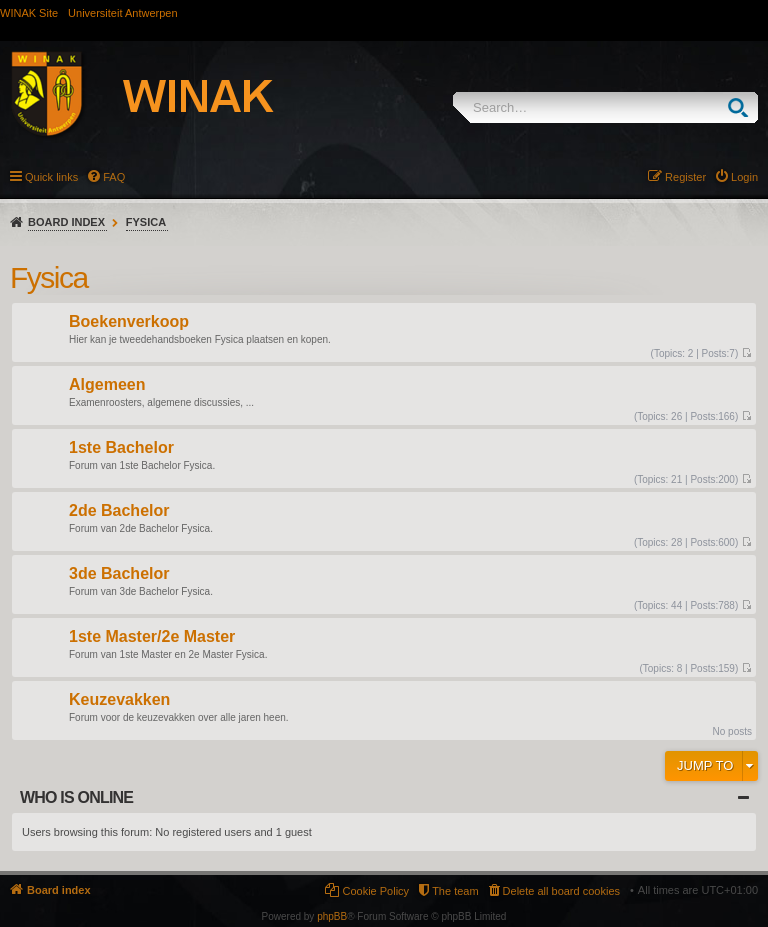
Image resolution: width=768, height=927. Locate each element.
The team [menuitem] (455, 891)
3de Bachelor (119, 574)
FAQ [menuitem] (114, 177)
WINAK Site (29, 13)
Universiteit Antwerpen (122, 13)
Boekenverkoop (129, 322)
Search (742, 107)
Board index (66, 222)
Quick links (51, 177)
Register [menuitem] (685, 177)
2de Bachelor (119, 511)
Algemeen (107, 385)
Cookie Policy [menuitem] (375, 891)
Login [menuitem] (744, 177)
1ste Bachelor (121, 448)
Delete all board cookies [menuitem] (561, 891)
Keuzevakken (119, 700)
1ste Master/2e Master (152, 637)
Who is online (76, 797)
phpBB (332, 916)
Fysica (146, 222)
